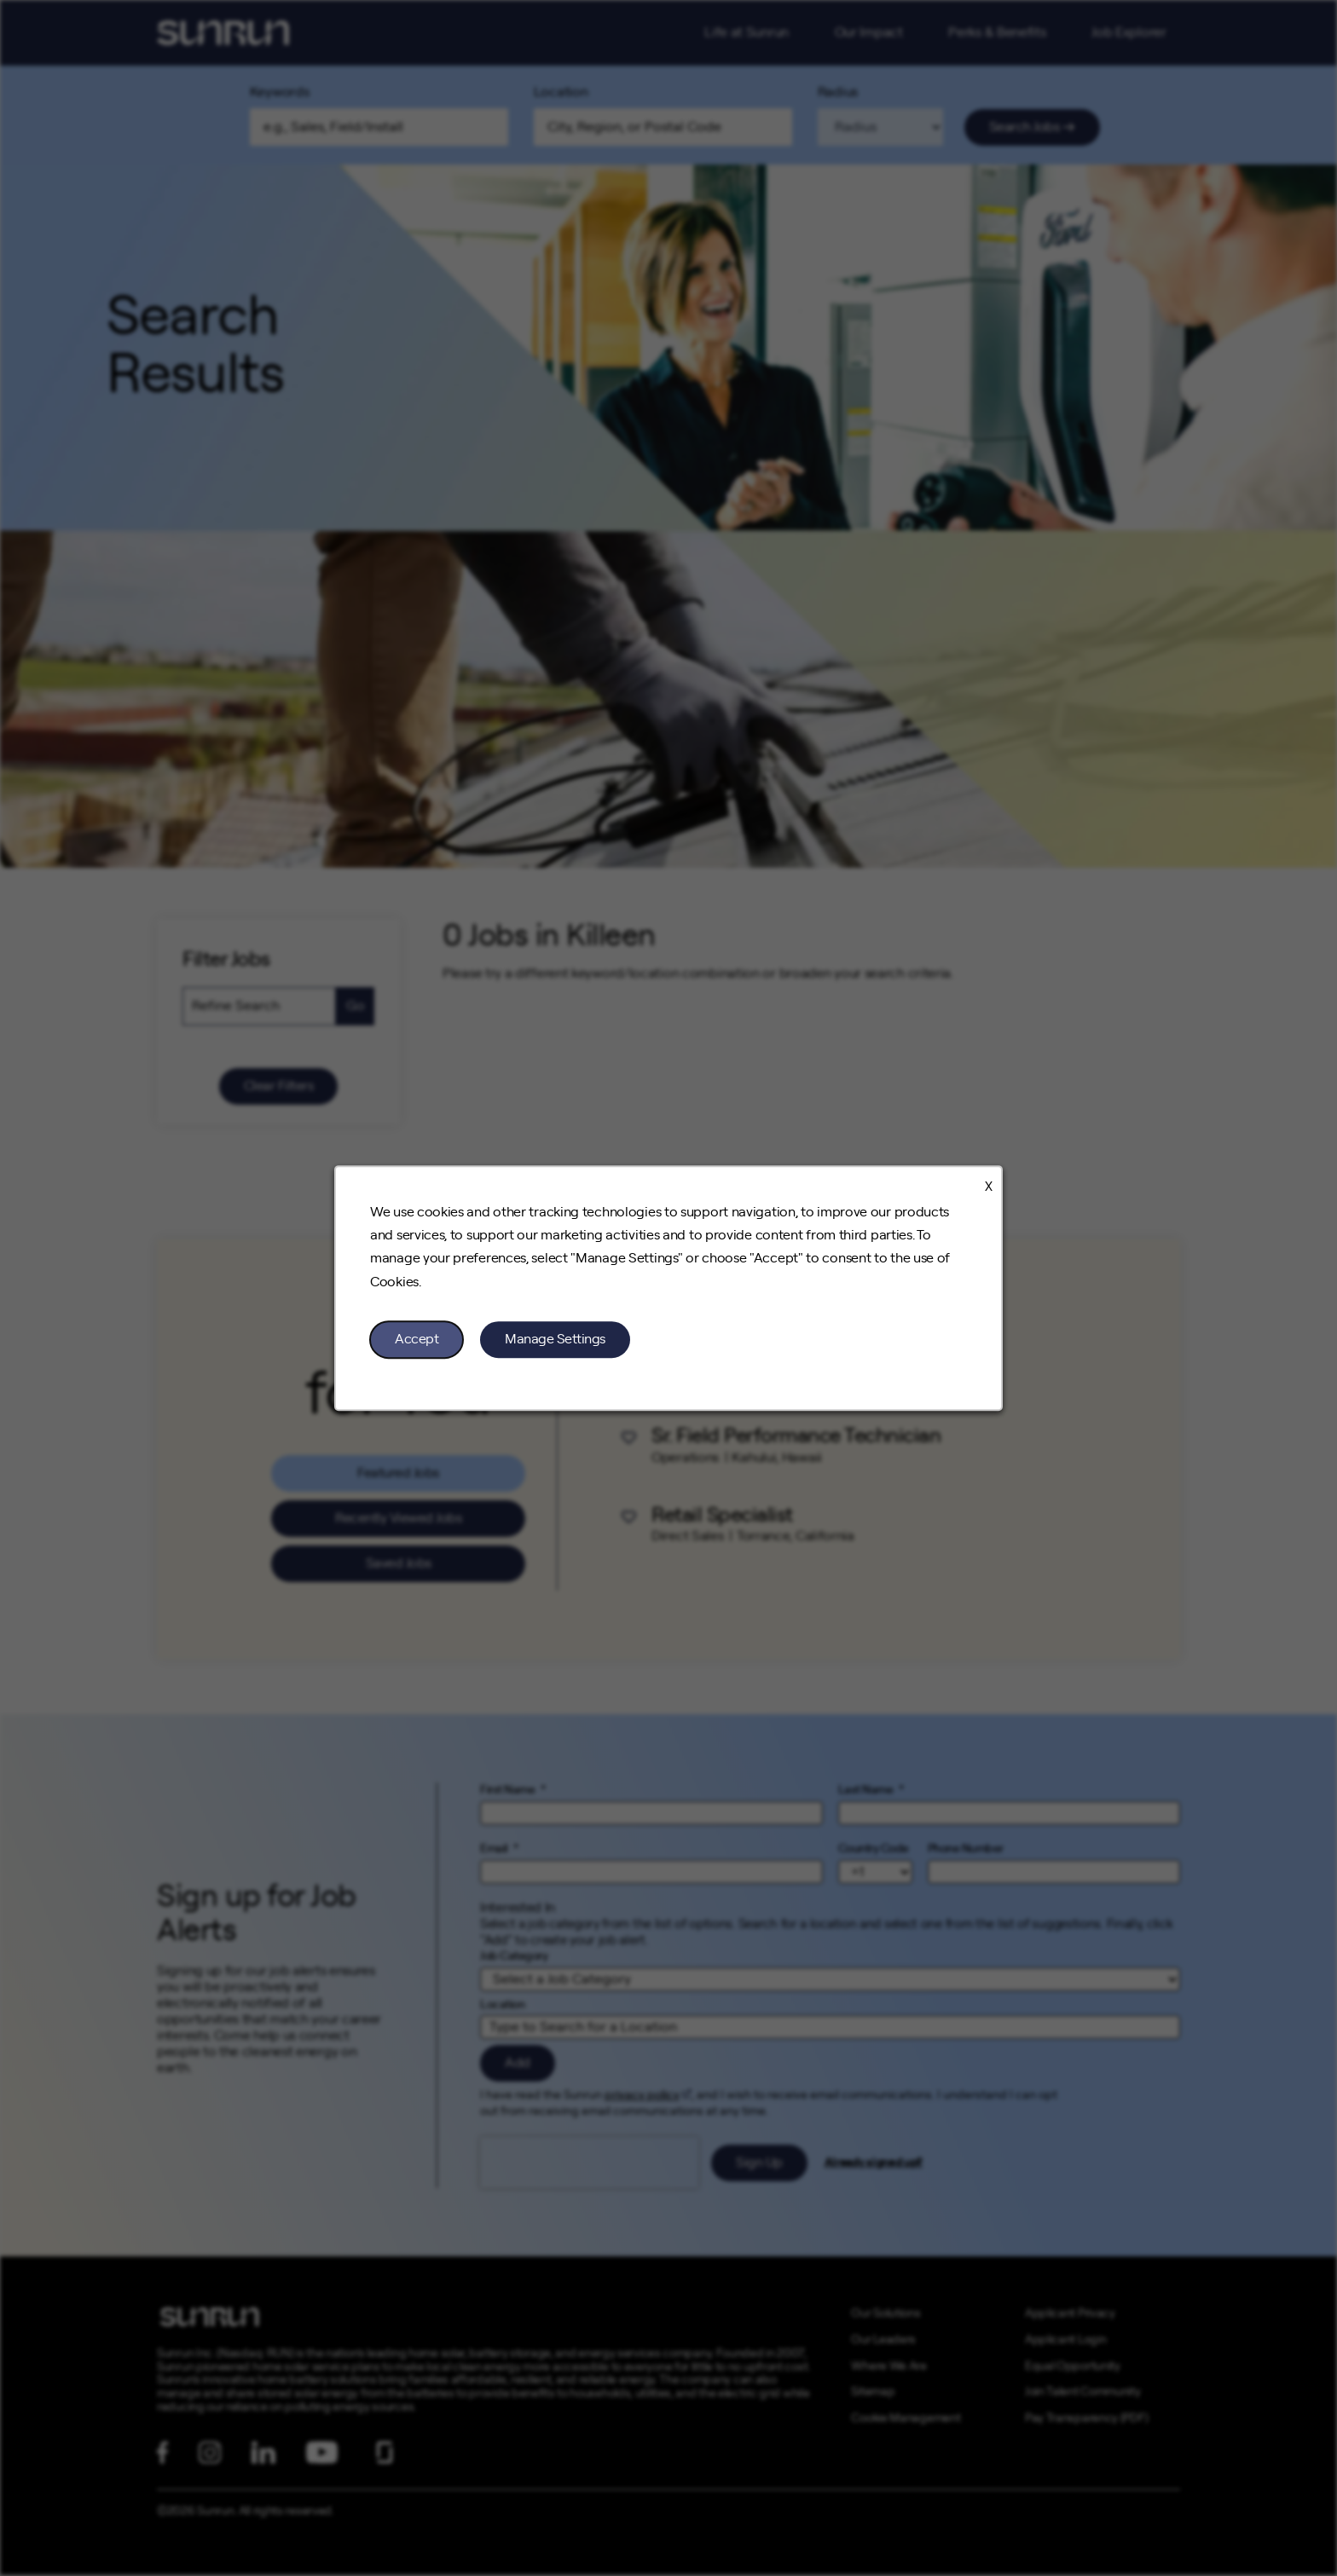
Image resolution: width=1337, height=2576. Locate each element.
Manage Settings (555, 1339)
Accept (416, 1339)
